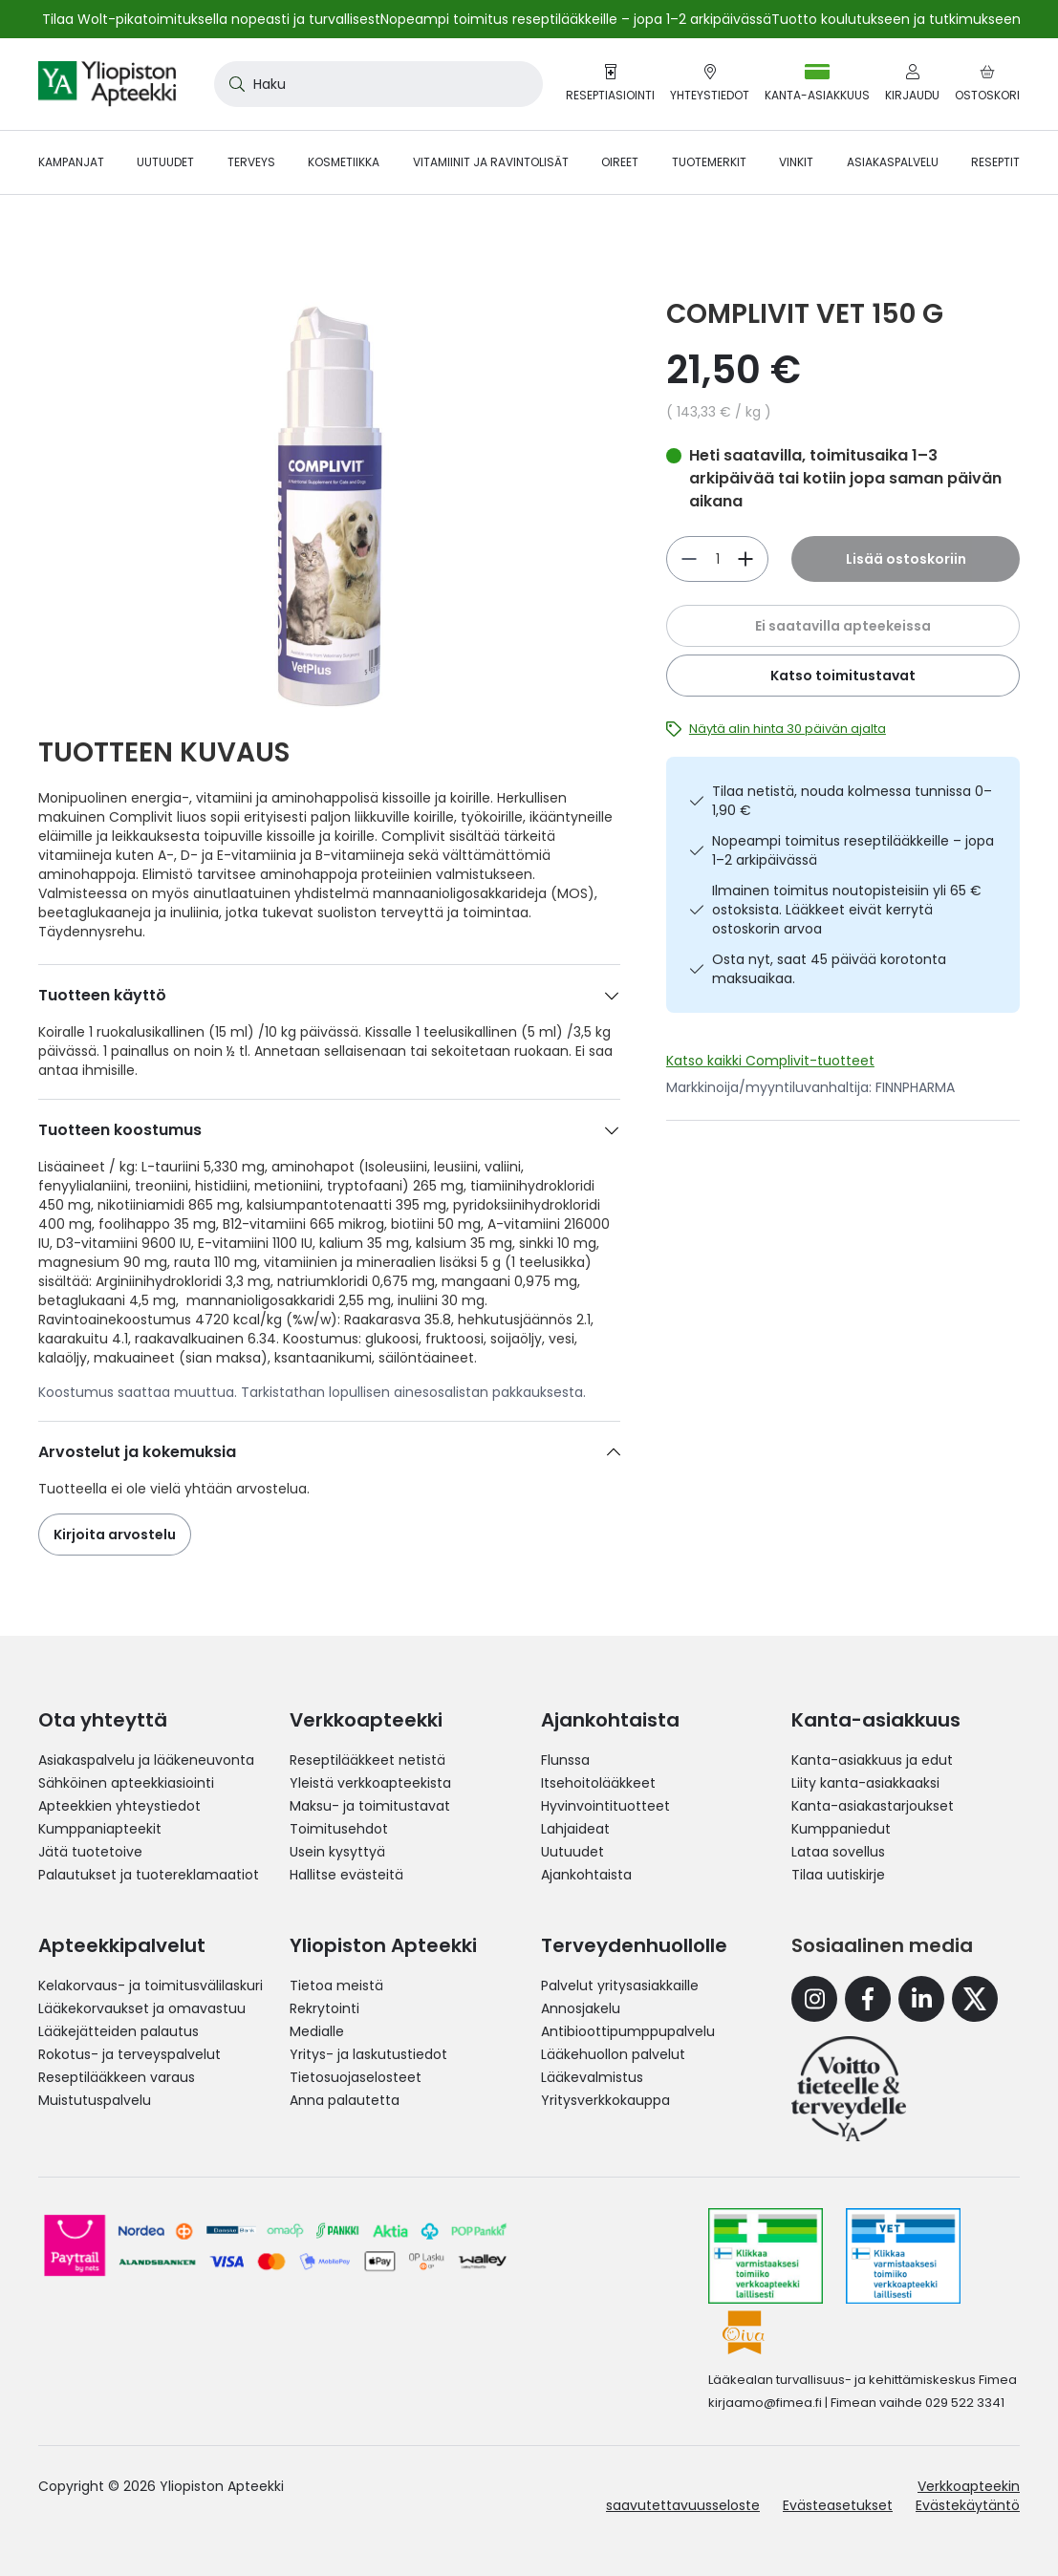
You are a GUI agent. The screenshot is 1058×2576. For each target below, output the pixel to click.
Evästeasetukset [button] (838, 2505)
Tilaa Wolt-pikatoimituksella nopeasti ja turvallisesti (212, 19)
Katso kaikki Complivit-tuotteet (770, 1060)
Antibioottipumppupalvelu (628, 2031)
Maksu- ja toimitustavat (370, 1805)
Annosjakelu (580, 2008)
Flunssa (565, 1760)
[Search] (233, 84)
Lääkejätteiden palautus (118, 2031)
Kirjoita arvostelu (115, 1534)
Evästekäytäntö (968, 2505)
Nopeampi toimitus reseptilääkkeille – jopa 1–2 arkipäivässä (853, 850)
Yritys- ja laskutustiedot (368, 2054)
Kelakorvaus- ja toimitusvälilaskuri (150, 1985)
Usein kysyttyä (337, 1851)
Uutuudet (572, 1851)
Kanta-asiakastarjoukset (872, 1805)
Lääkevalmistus (592, 2077)
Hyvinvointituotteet (605, 1805)
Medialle (317, 2031)
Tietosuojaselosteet (355, 2077)
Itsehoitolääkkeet (598, 1782)
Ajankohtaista (586, 1874)
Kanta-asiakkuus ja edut (872, 1760)
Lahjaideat (575, 1828)
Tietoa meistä (336, 1985)
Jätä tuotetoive (90, 1851)
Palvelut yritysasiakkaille (620, 1985)
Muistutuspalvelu (94, 2100)
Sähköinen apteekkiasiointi (126, 1782)
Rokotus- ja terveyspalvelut (129, 2054)
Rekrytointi (324, 2008)
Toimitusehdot (339, 1828)
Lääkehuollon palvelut (613, 2054)
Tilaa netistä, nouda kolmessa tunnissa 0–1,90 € (852, 801)
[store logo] (107, 84)
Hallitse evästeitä (346, 1874)
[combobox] (378, 84)
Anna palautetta (344, 2100)
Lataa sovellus (838, 1851)
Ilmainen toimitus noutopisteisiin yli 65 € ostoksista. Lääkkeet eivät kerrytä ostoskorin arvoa (847, 909)
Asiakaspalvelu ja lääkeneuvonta (146, 1760)
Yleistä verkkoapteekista (370, 1782)
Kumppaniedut (841, 1828)
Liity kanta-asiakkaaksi (865, 1782)
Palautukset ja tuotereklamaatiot (148, 1874)
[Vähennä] (745, 559)
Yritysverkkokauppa (605, 2100)
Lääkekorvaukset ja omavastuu (142, 2008)
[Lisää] (689, 559)
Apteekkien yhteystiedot (119, 1805)
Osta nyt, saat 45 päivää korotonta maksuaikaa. (829, 969)
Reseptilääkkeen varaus (116, 2077)
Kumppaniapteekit (100, 1828)
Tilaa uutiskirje (838, 1874)
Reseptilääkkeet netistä (367, 1760)
